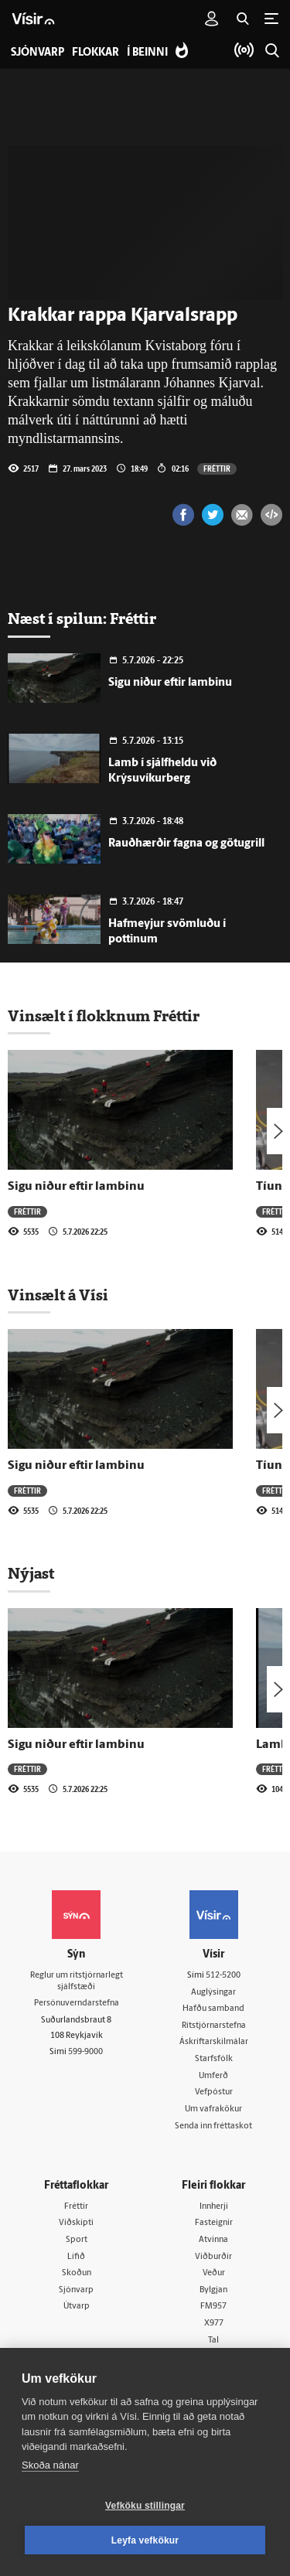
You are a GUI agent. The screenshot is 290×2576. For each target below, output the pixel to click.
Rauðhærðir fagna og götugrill (186, 844)
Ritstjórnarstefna (214, 2026)
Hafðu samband (213, 2009)
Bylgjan (213, 2290)
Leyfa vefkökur (145, 2540)
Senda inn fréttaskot (213, 2126)
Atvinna (213, 2240)
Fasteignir (214, 2223)
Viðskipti (76, 2223)
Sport (76, 2240)
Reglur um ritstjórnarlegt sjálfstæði (76, 1981)
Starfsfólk (214, 2059)
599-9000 (85, 2052)
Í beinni (147, 53)
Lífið (76, 2257)
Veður (214, 2273)
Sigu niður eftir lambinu (170, 683)
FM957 (213, 2306)
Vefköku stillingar (145, 2505)
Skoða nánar (50, 2465)
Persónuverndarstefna (76, 2003)
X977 (213, 2323)
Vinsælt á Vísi (58, 1295)
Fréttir (216, 468)
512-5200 (223, 1975)
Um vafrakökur (213, 2109)
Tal (213, 2340)
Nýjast (31, 1573)
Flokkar (95, 53)
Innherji (214, 2207)
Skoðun (76, 2273)
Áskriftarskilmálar (213, 2042)
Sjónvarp (76, 2290)
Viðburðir (213, 2257)
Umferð (213, 2076)
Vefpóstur (214, 2092)
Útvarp (76, 2306)
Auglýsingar (213, 1992)
